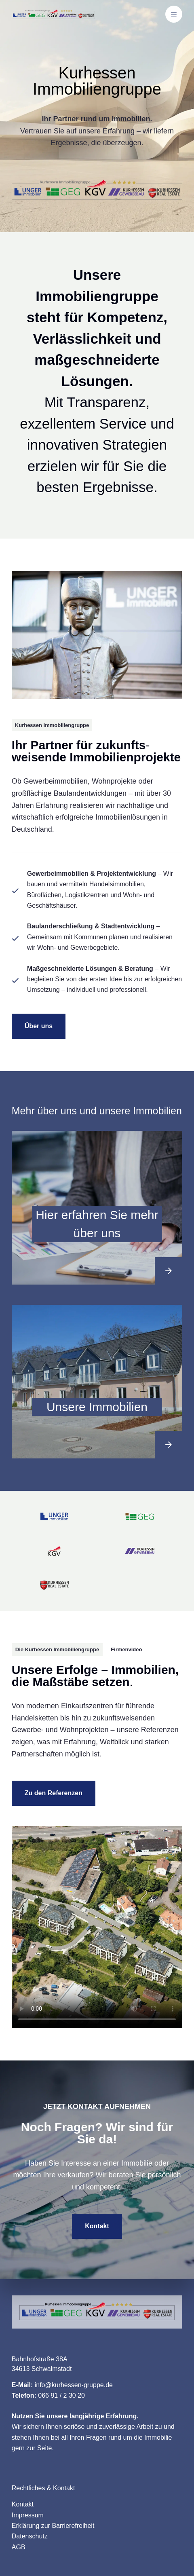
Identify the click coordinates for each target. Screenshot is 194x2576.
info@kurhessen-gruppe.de (74, 2385)
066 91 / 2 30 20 (61, 2395)
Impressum (28, 2515)
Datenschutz (30, 2536)
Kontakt (23, 2504)
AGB (18, 2547)
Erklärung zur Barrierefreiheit (53, 2525)
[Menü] (173, 14)
